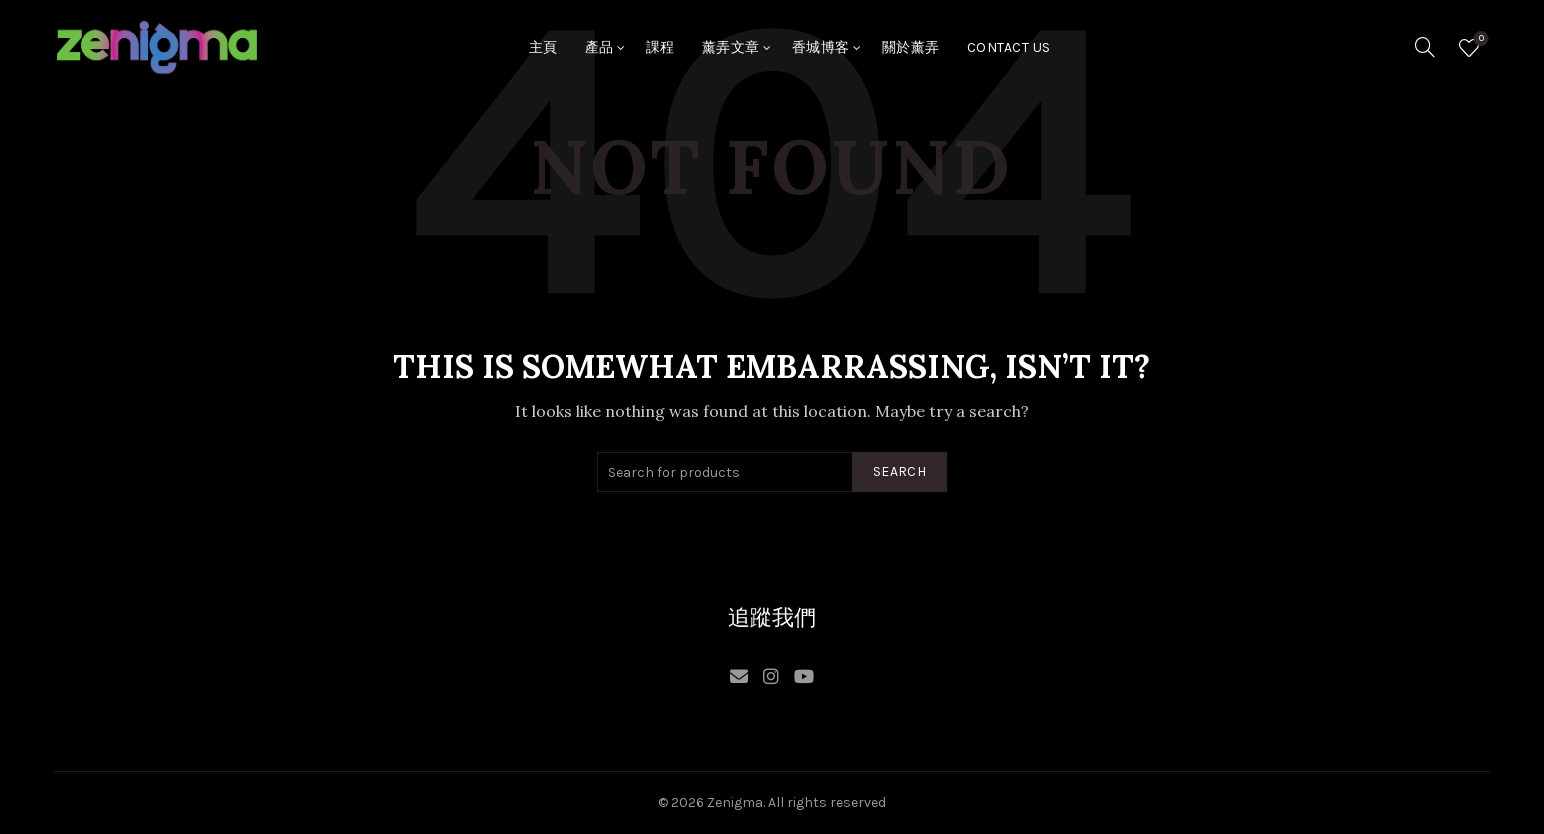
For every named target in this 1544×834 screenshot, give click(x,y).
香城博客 (821, 47)
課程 (660, 47)
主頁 (543, 47)
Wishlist (1479, 39)
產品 (599, 47)
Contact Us (1009, 47)
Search (899, 471)
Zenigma (735, 802)
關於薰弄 (911, 47)
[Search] (1425, 47)
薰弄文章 (731, 47)
